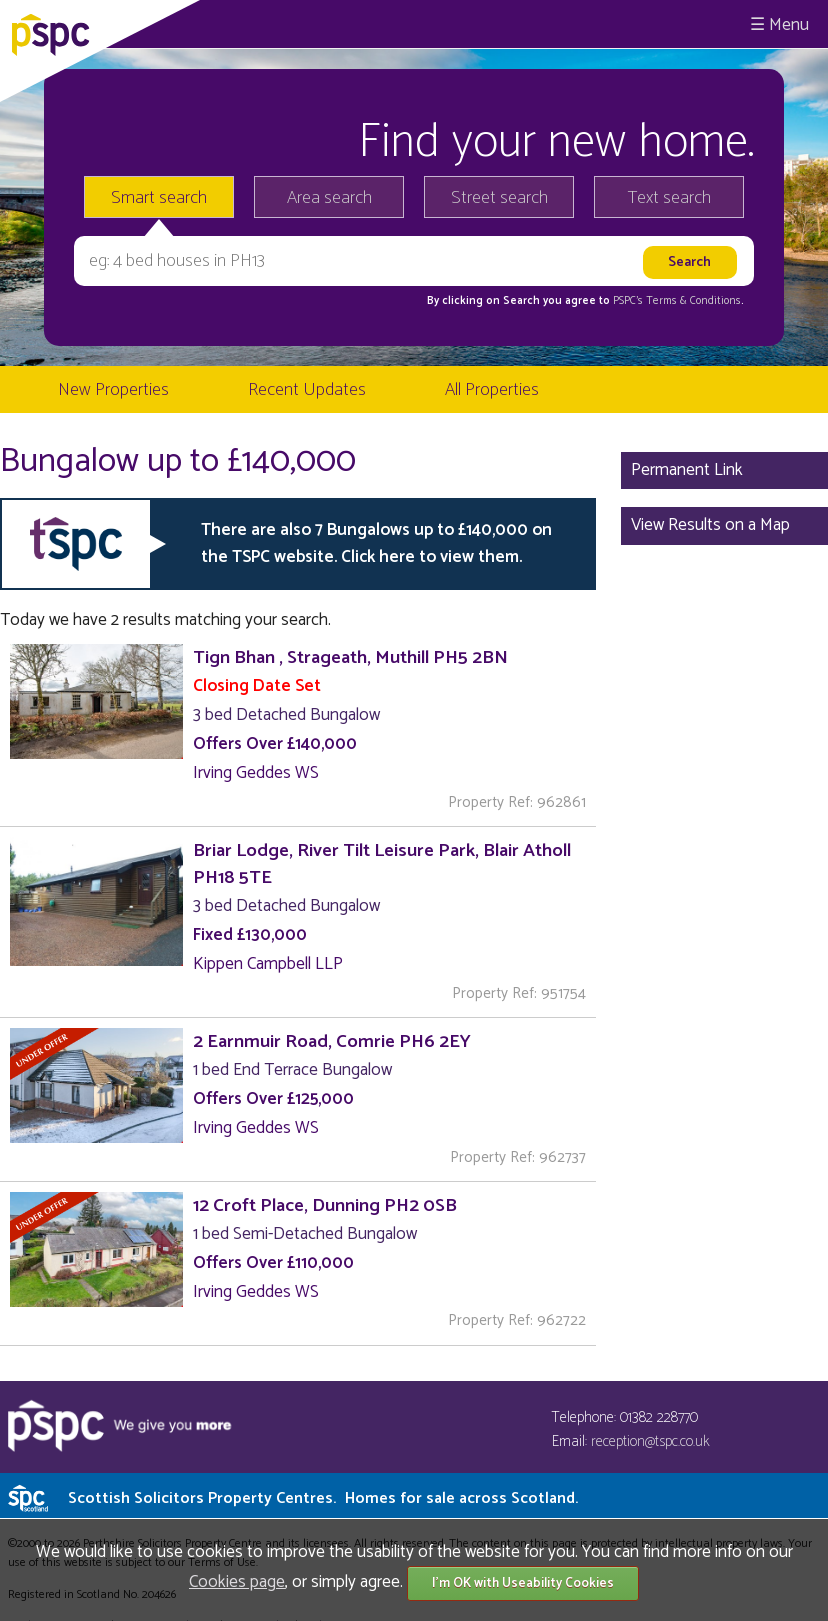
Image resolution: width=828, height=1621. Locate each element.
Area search (329, 198)
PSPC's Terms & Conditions (677, 301)
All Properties (492, 390)
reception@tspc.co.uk (650, 1441)
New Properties (113, 390)
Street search (499, 198)
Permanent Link (687, 470)
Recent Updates (307, 390)
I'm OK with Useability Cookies (523, 1583)
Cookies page (237, 1582)
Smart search (159, 198)
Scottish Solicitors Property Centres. (323, 1498)
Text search (669, 198)
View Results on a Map (710, 525)
